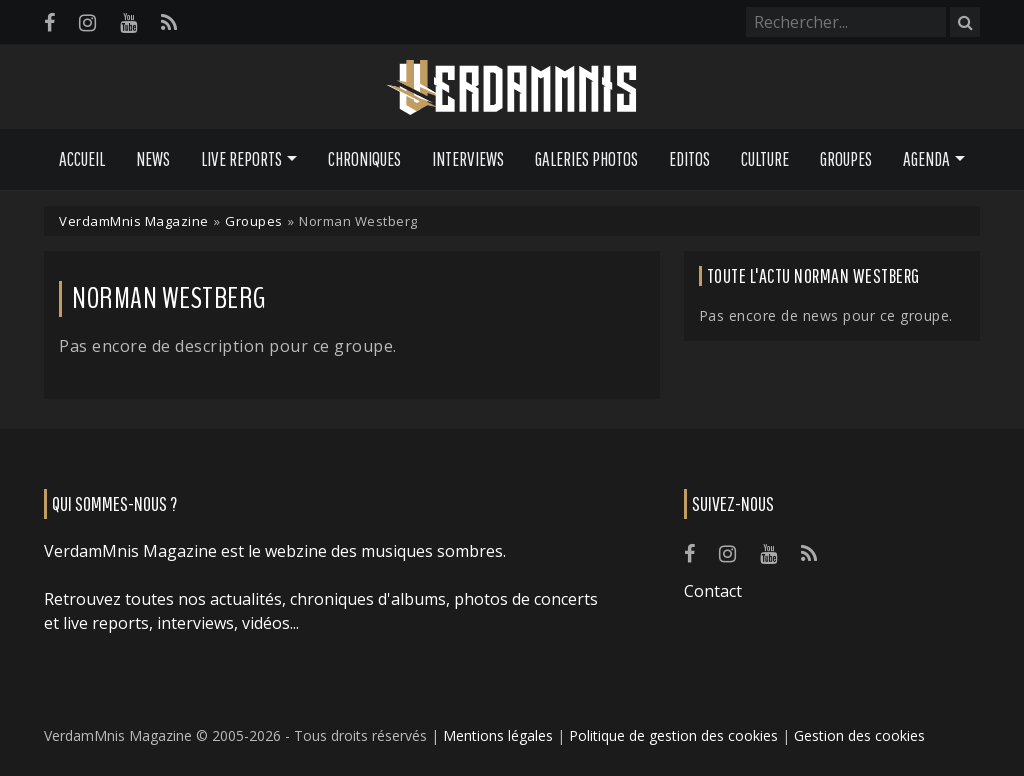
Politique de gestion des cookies (673, 735)
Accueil (82, 159)
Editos (689, 159)
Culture (765, 159)
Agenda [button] (926, 159)
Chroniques (364, 159)
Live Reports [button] (241, 159)
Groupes (846, 159)
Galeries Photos (586, 159)
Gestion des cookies (859, 735)
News (153, 159)
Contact (713, 591)
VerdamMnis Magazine (134, 221)
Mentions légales (498, 735)
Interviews (468, 159)
